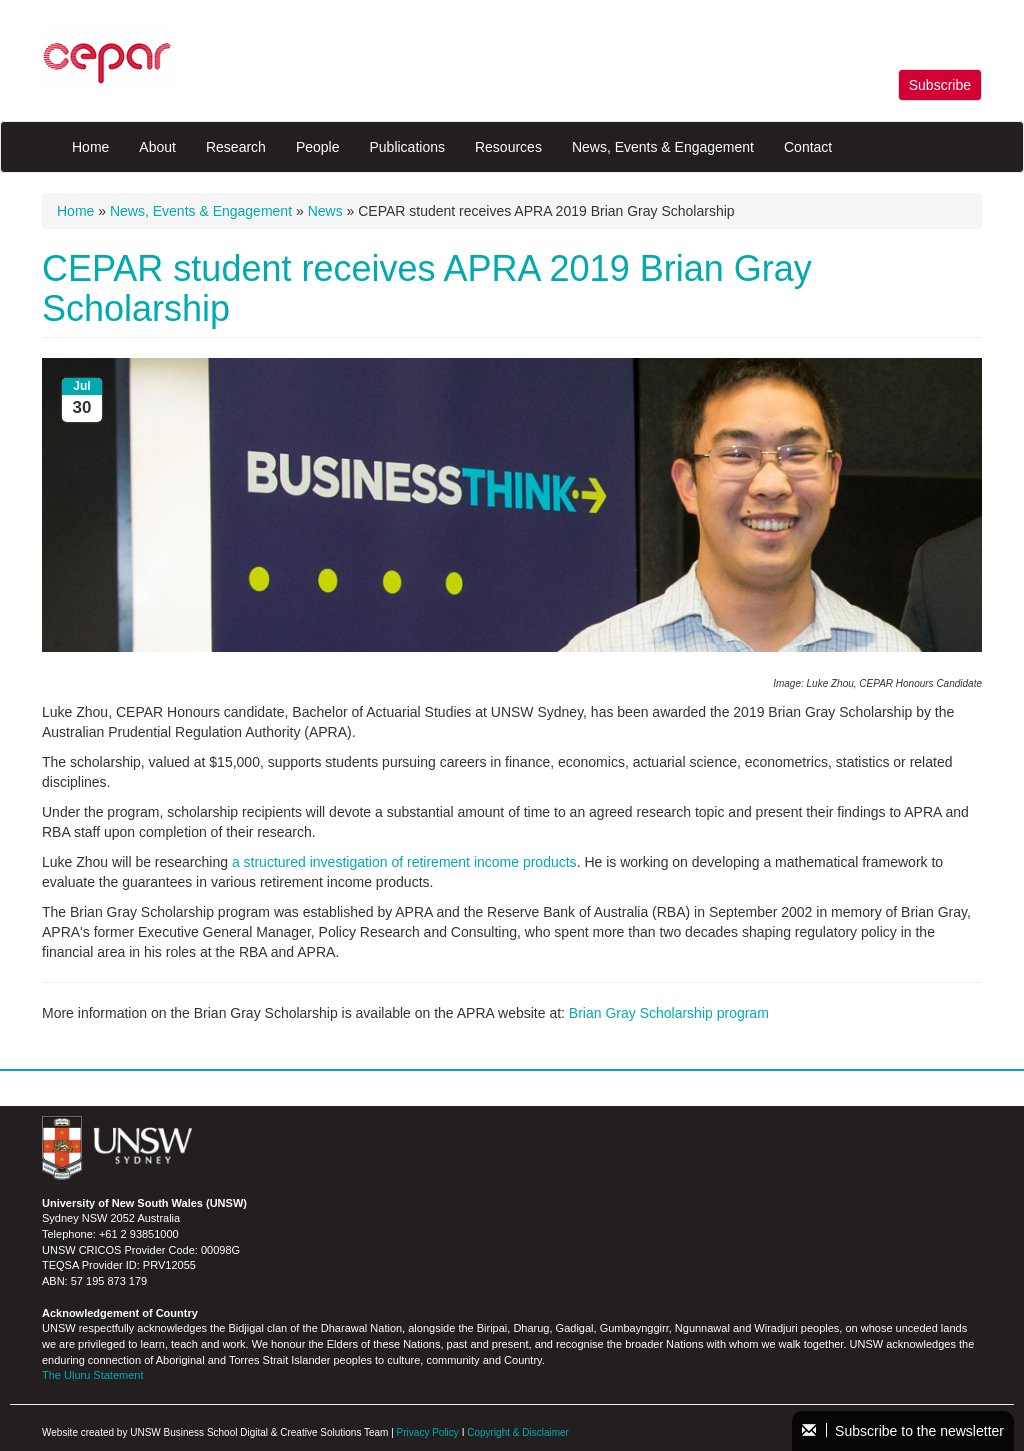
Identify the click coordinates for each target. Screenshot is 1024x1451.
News (325, 211)
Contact (808, 147)
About (157, 147)
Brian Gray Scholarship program (669, 1013)
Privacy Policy (428, 1432)
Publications (407, 147)
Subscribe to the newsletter (903, 1431)
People (318, 147)
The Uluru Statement (93, 1375)
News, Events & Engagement (663, 147)
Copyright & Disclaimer (518, 1432)
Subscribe (940, 85)
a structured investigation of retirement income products (404, 862)
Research (236, 147)
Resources (508, 147)
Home (90, 147)
